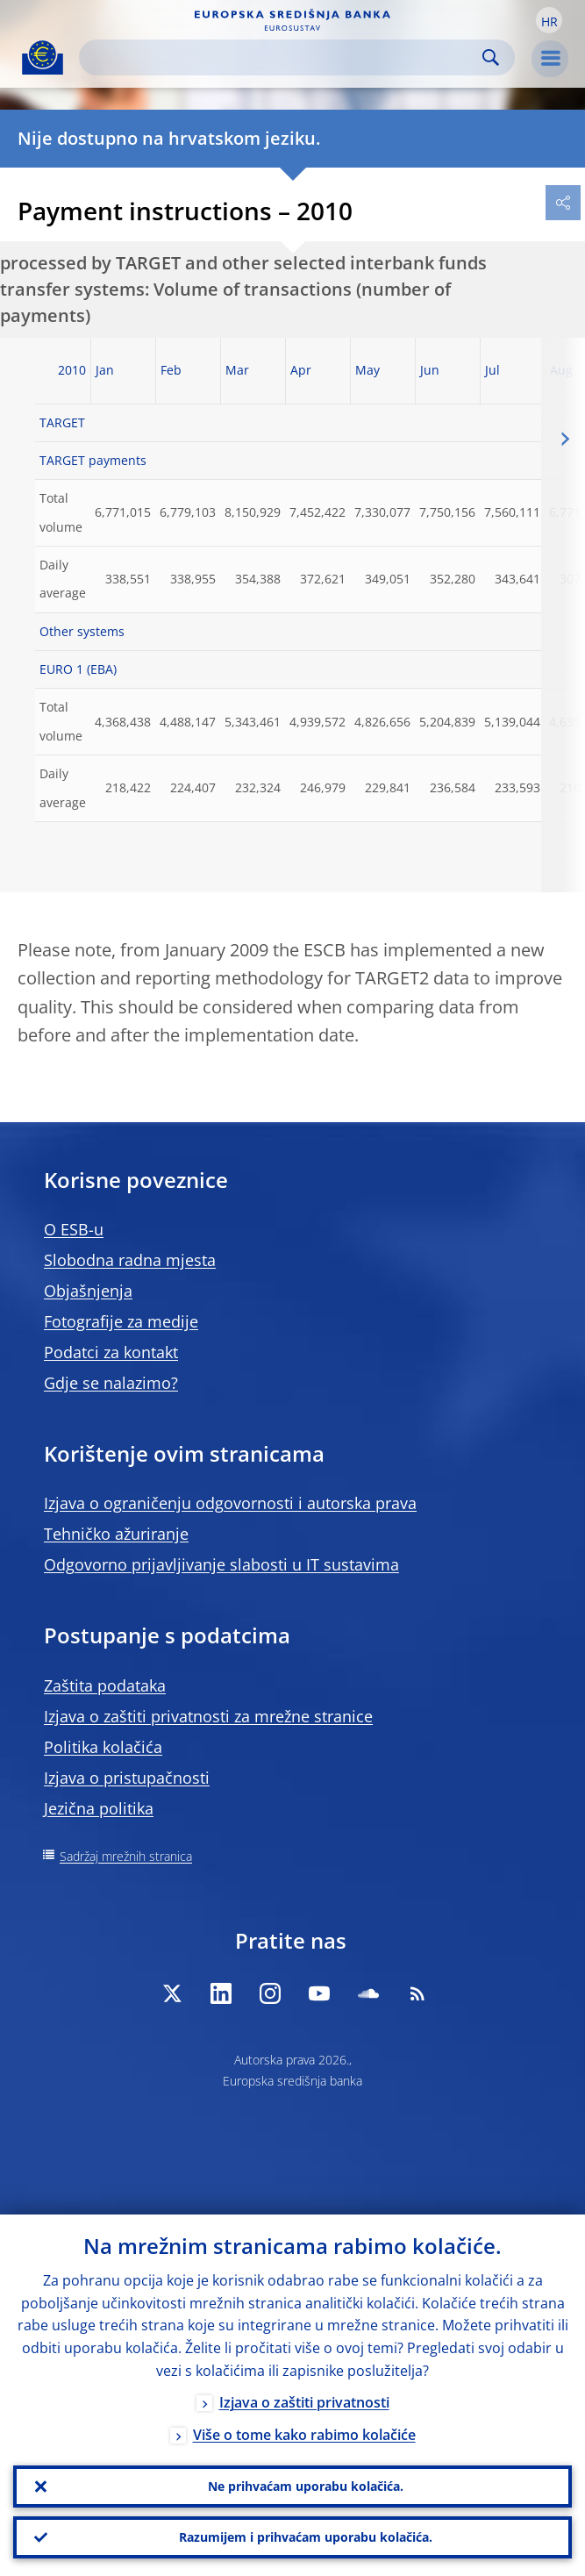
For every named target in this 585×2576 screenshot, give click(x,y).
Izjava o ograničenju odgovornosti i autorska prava (230, 1502)
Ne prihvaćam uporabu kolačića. (305, 2486)
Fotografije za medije (121, 1321)
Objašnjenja (88, 1290)
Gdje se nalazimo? (111, 1382)
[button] (549, 20)
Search (490, 57)
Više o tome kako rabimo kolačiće (304, 2434)
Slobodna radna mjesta (130, 1259)
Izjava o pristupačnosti (127, 1777)
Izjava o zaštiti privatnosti (304, 2402)
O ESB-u (73, 1229)
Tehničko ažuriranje (116, 1533)
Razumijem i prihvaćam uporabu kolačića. (305, 2537)
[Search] (282, 57)
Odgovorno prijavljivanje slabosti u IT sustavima (221, 1564)
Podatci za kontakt (111, 1352)
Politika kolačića (103, 1746)
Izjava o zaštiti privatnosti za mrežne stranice (208, 1716)
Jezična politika (98, 1808)
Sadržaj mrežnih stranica (126, 1856)
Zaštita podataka (105, 1685)
